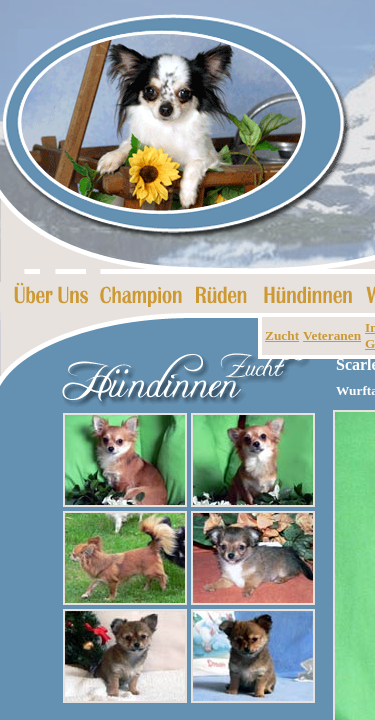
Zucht (282, 335)
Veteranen (332, 335)
